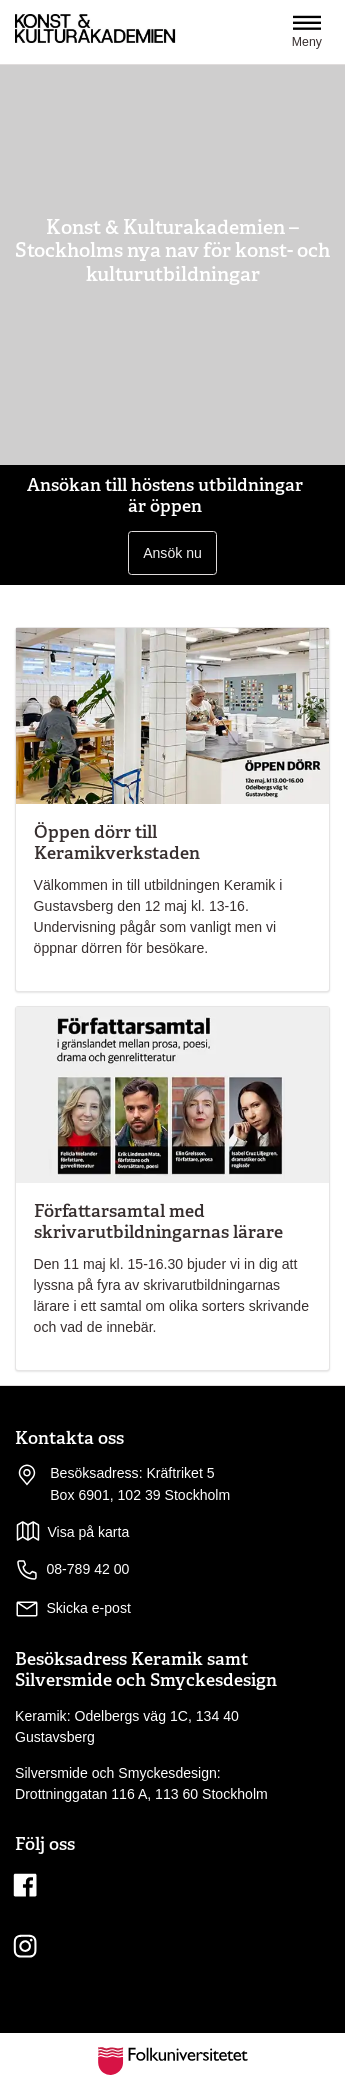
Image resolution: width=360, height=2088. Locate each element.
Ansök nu (172, 553)
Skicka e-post (88, 1608)
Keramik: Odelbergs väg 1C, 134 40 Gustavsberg (127, 1726)
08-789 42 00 (72, 1570)
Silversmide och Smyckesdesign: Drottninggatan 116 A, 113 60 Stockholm (141, 1783)
